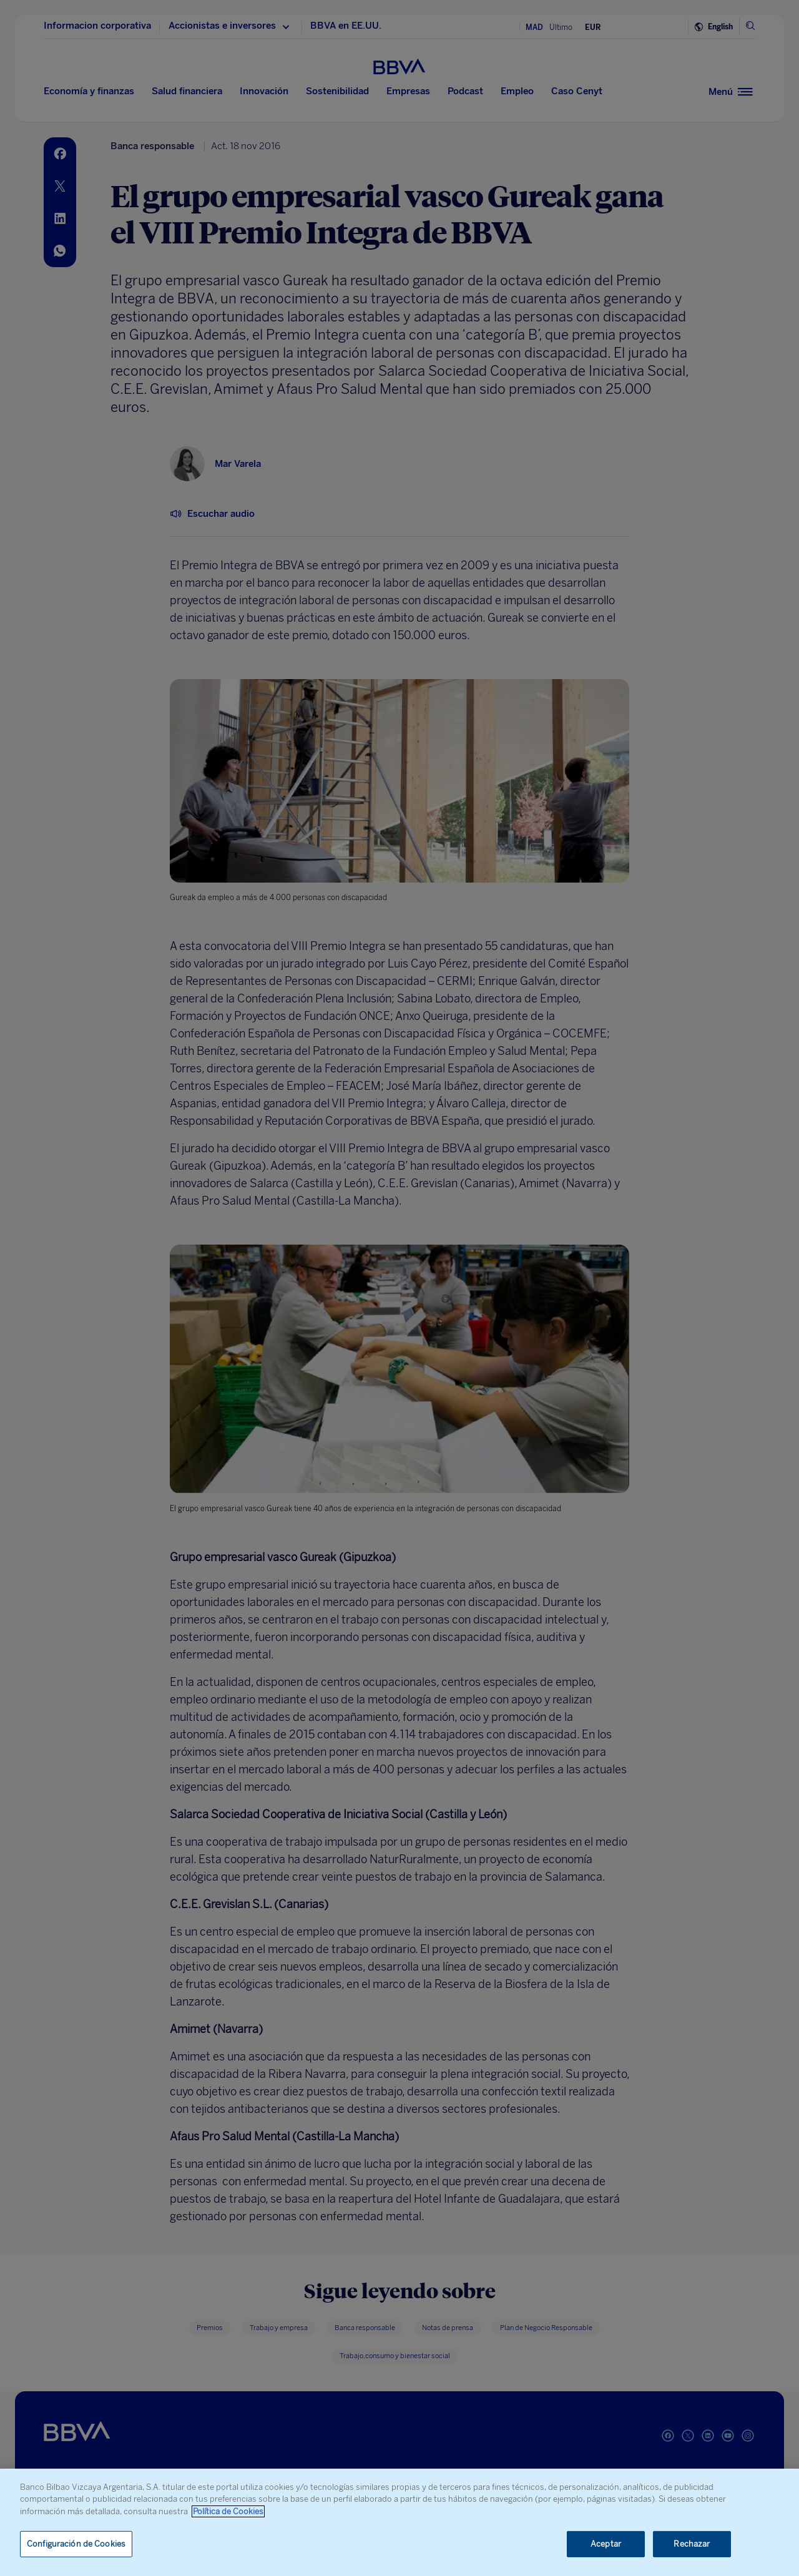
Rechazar (692, 2544)
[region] (399, 2522)
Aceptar (606, 2544)
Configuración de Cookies (76, 2544)
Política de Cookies (228, 2511)
